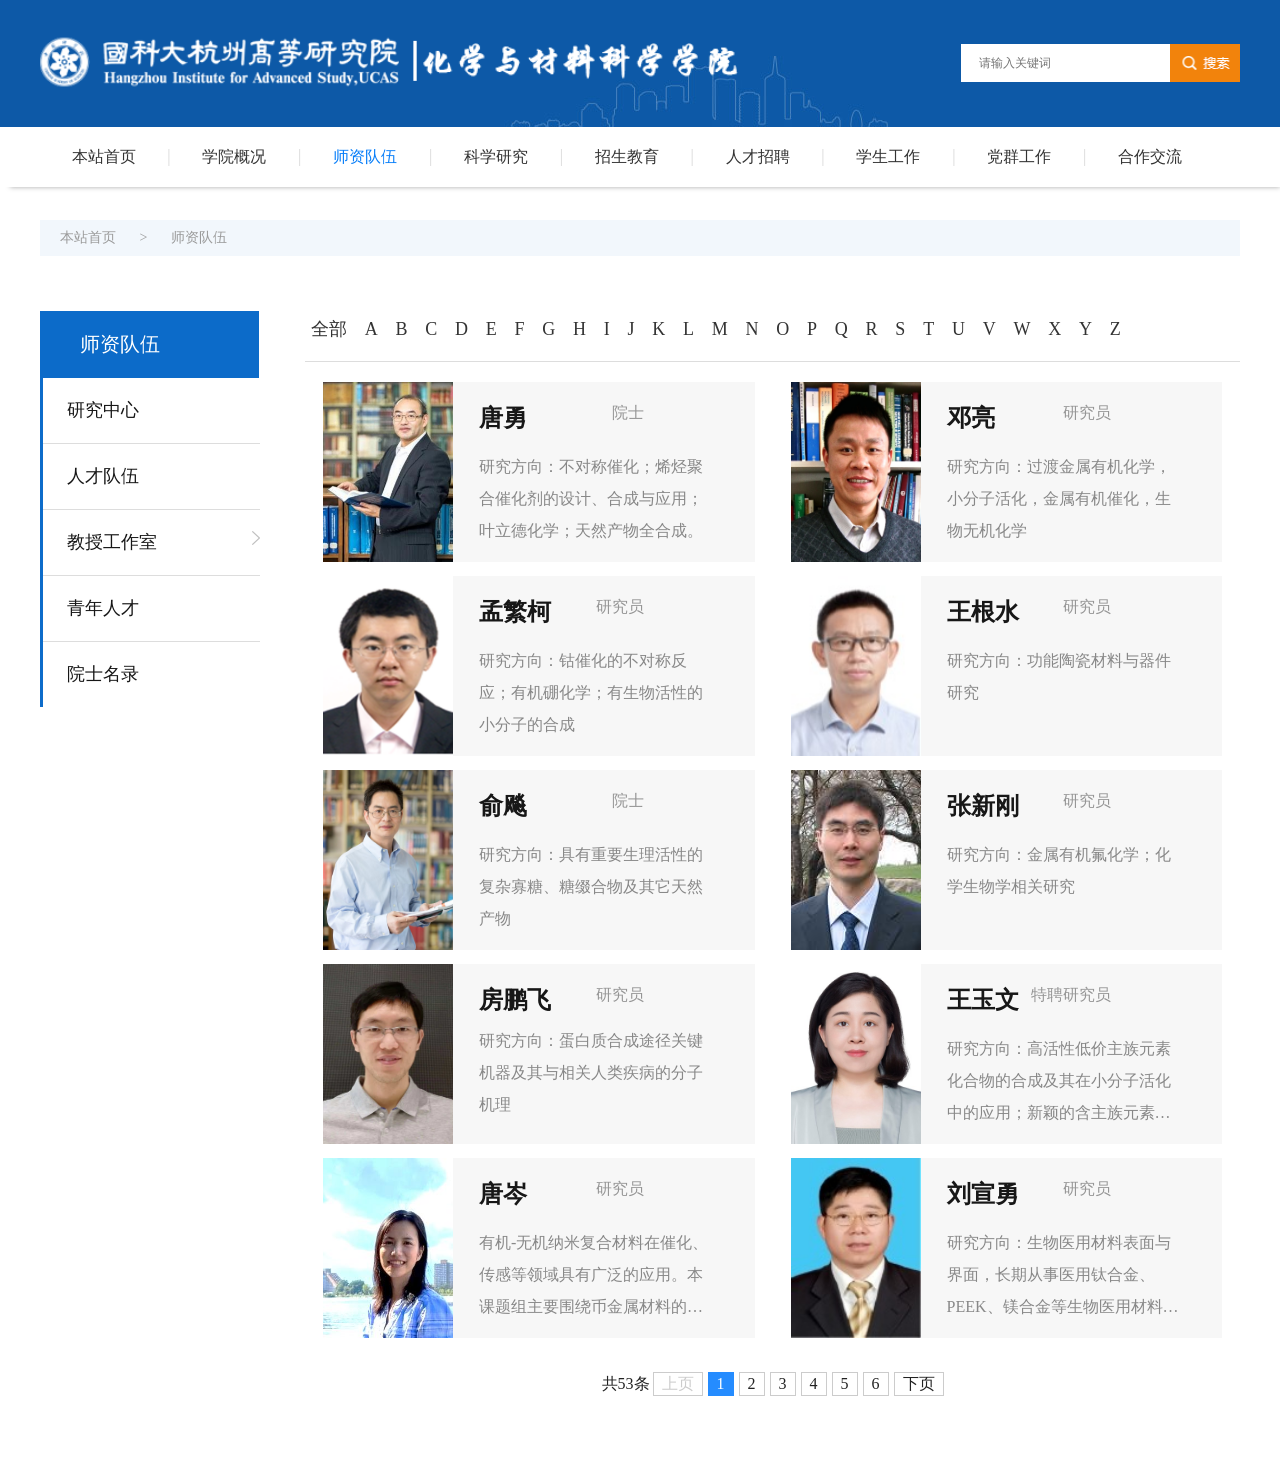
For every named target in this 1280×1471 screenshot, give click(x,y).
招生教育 (627, 156)
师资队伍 (365, 156)
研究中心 (103, 410)
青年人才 (103, 608)
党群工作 (1019, 156)
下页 (919, 1383)
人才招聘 (758, 156)
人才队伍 (103, 476)
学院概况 (234, 156)
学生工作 (888, 156)
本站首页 (104, 156)
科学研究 (496, 156)
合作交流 (1150, 156)
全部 (329, 329)
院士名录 (103, 674)
